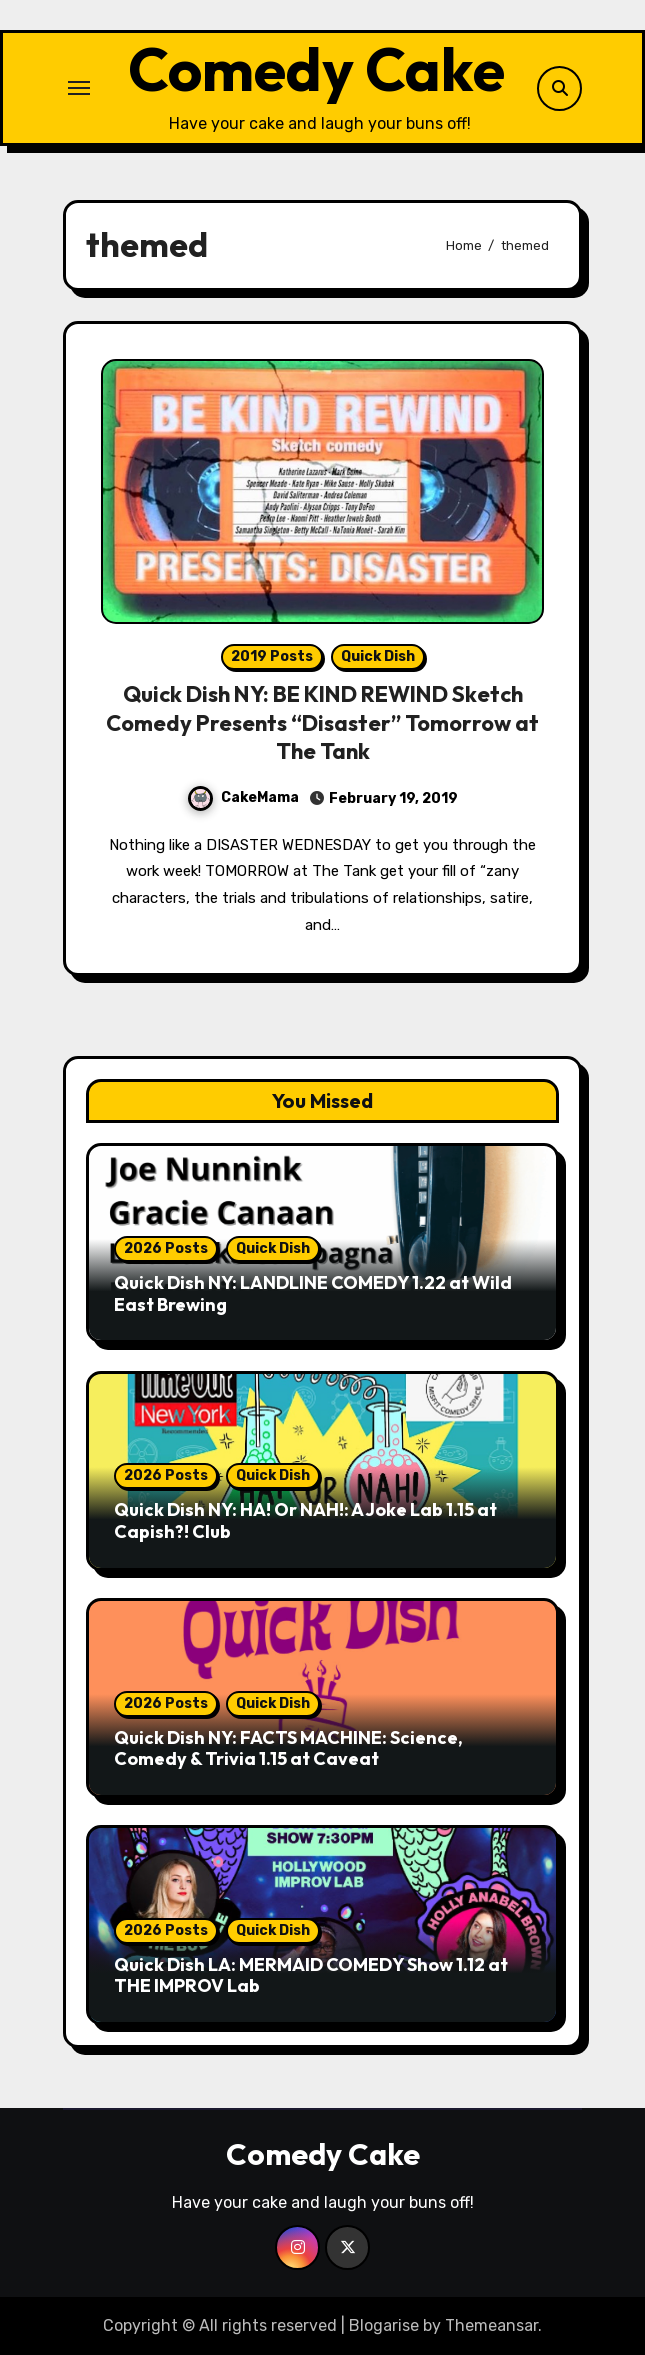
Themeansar (491, 2325)
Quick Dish (378, 656)
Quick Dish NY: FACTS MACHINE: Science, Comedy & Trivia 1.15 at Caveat (288, 1748)
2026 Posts (166, 1248)
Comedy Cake (316, 69)
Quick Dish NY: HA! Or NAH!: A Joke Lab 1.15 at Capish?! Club (305, 1520)
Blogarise (384, 2325)
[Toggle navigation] (79, 88)
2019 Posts (272, 656)
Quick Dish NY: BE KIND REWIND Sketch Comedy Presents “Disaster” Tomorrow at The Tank (322, 722)
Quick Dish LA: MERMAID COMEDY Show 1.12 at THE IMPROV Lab (311, 1975)
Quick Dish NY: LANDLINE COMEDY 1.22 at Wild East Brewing (313, 1293)
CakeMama (243, 797)
